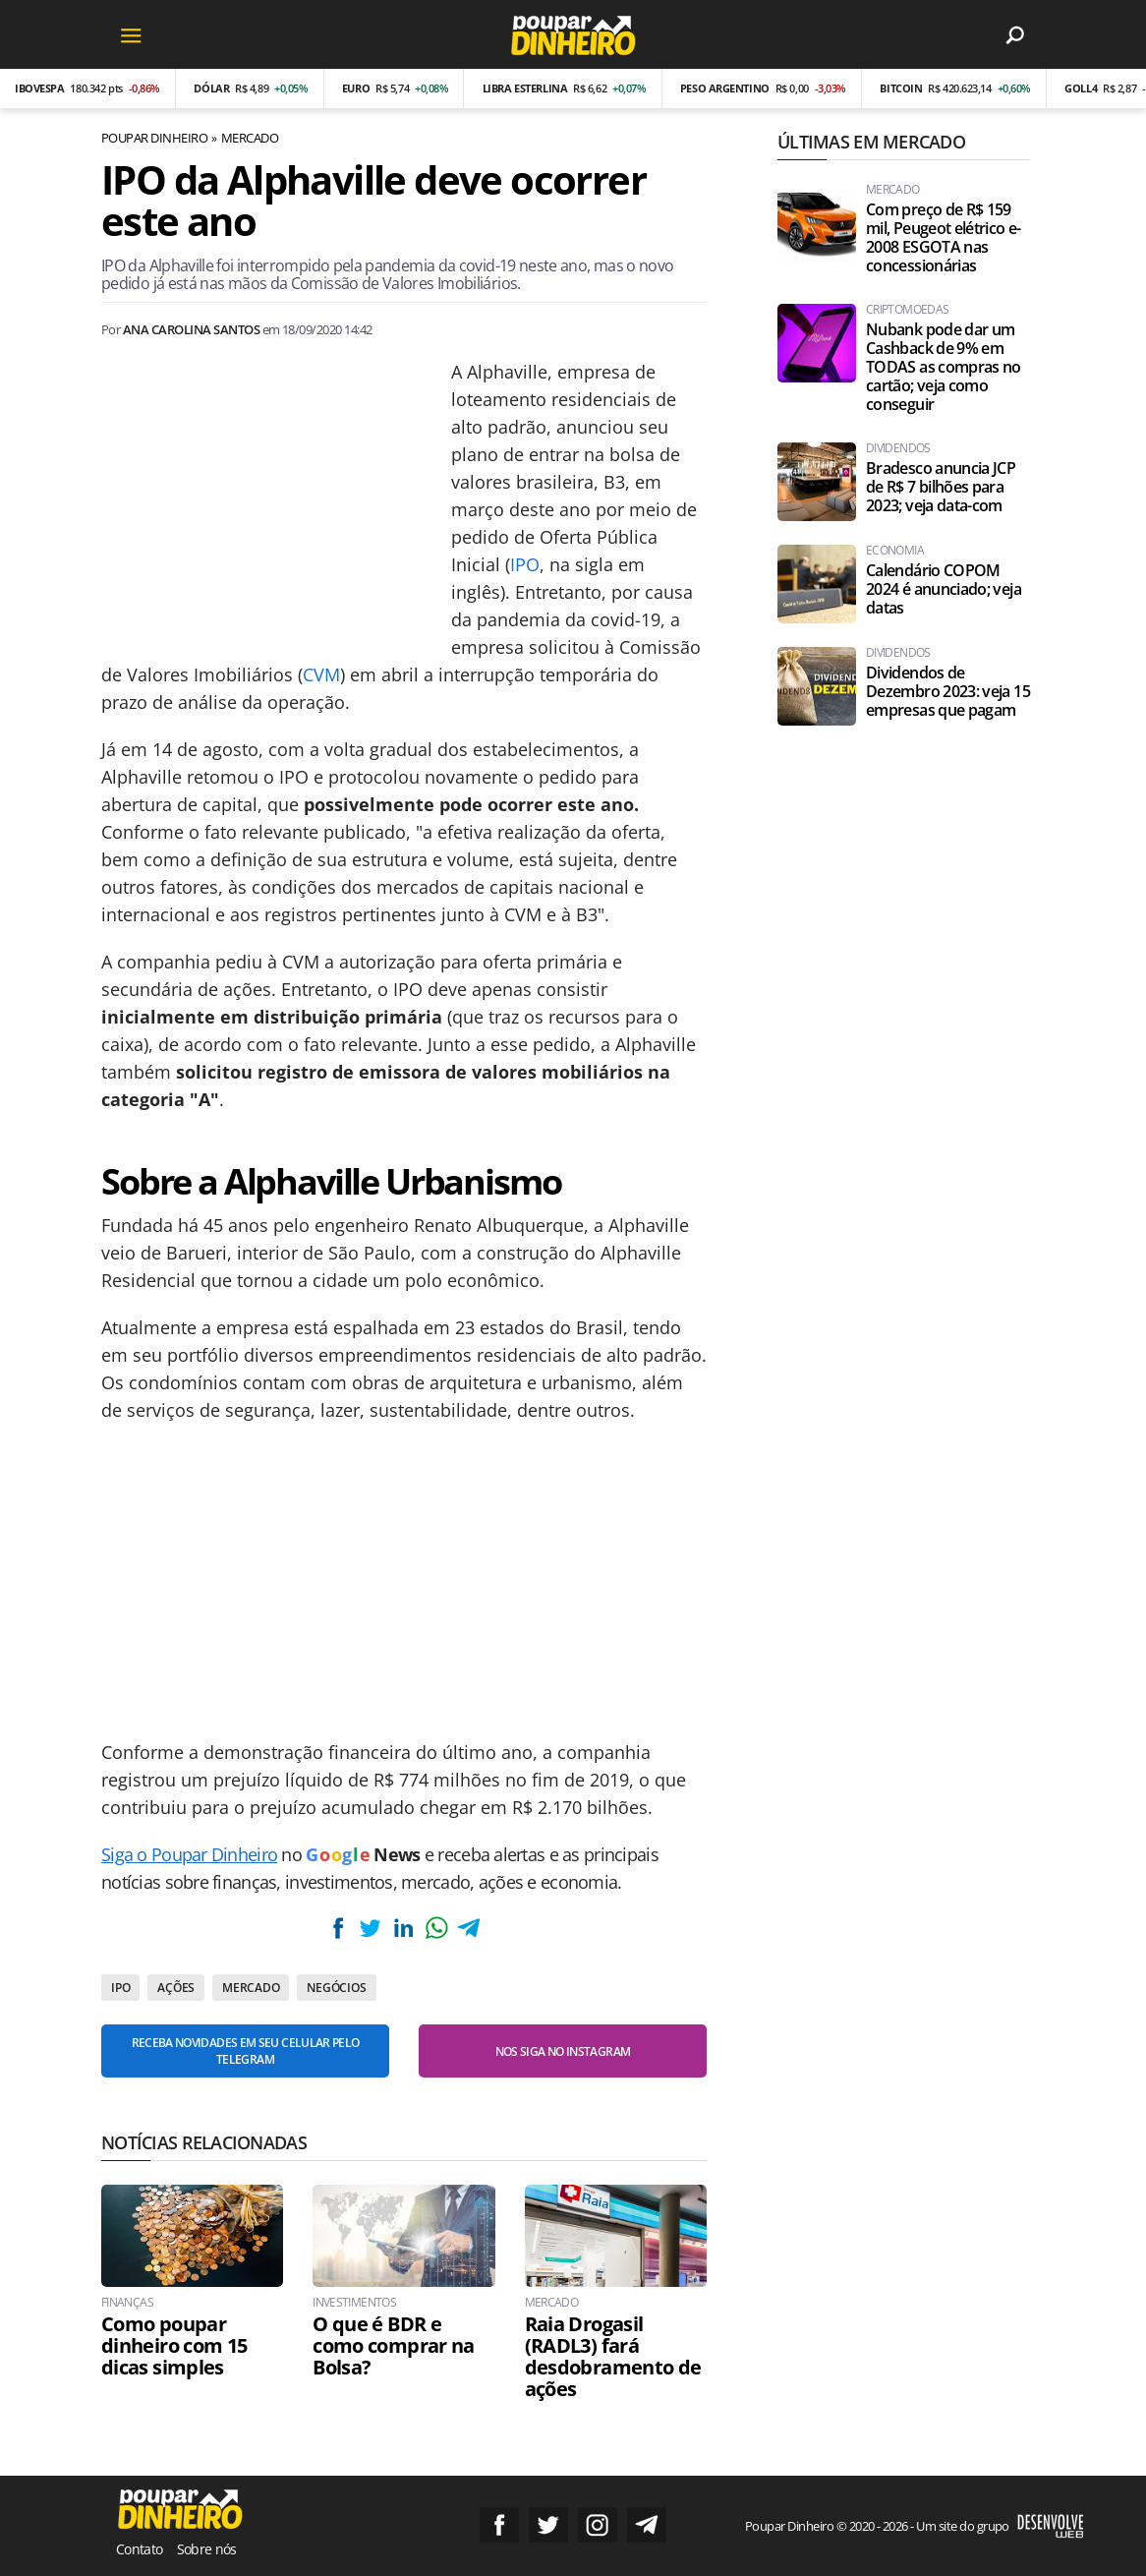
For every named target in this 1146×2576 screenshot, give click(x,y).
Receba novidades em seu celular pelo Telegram (246, 2051)
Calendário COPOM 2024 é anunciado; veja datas (943, 589)
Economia (895, 550)
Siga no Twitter (548, 2525)
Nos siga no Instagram (563, 2051)
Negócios (336, 1987)
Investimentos (354, 2303)
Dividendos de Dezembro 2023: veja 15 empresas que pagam (948, 692)
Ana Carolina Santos (191, 329)
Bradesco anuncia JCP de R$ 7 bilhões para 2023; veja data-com (940, 487)
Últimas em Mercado (871, 141)
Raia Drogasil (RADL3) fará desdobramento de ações (613, 2356)
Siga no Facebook (499, 2525)
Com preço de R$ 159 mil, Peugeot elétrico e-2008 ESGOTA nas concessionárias (943, 238)
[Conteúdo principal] (573, 1288)
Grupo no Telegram (646, 2525)
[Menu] (130, 34)
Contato (139, 2549)
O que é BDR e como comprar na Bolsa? (393, 2345)
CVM (321, 674)
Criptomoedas (907, 310)
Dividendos (898, 448)
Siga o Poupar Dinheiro (189, 1854)
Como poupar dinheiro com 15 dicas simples (174, 2345)
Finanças (127, 2303)
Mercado (249, 137)
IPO (525, 564)
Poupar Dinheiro (154, 137)
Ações (176, 1987)
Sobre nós (207, 2549)
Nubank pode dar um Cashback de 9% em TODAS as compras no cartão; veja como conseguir (943, 367)
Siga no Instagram (597, 2525)
